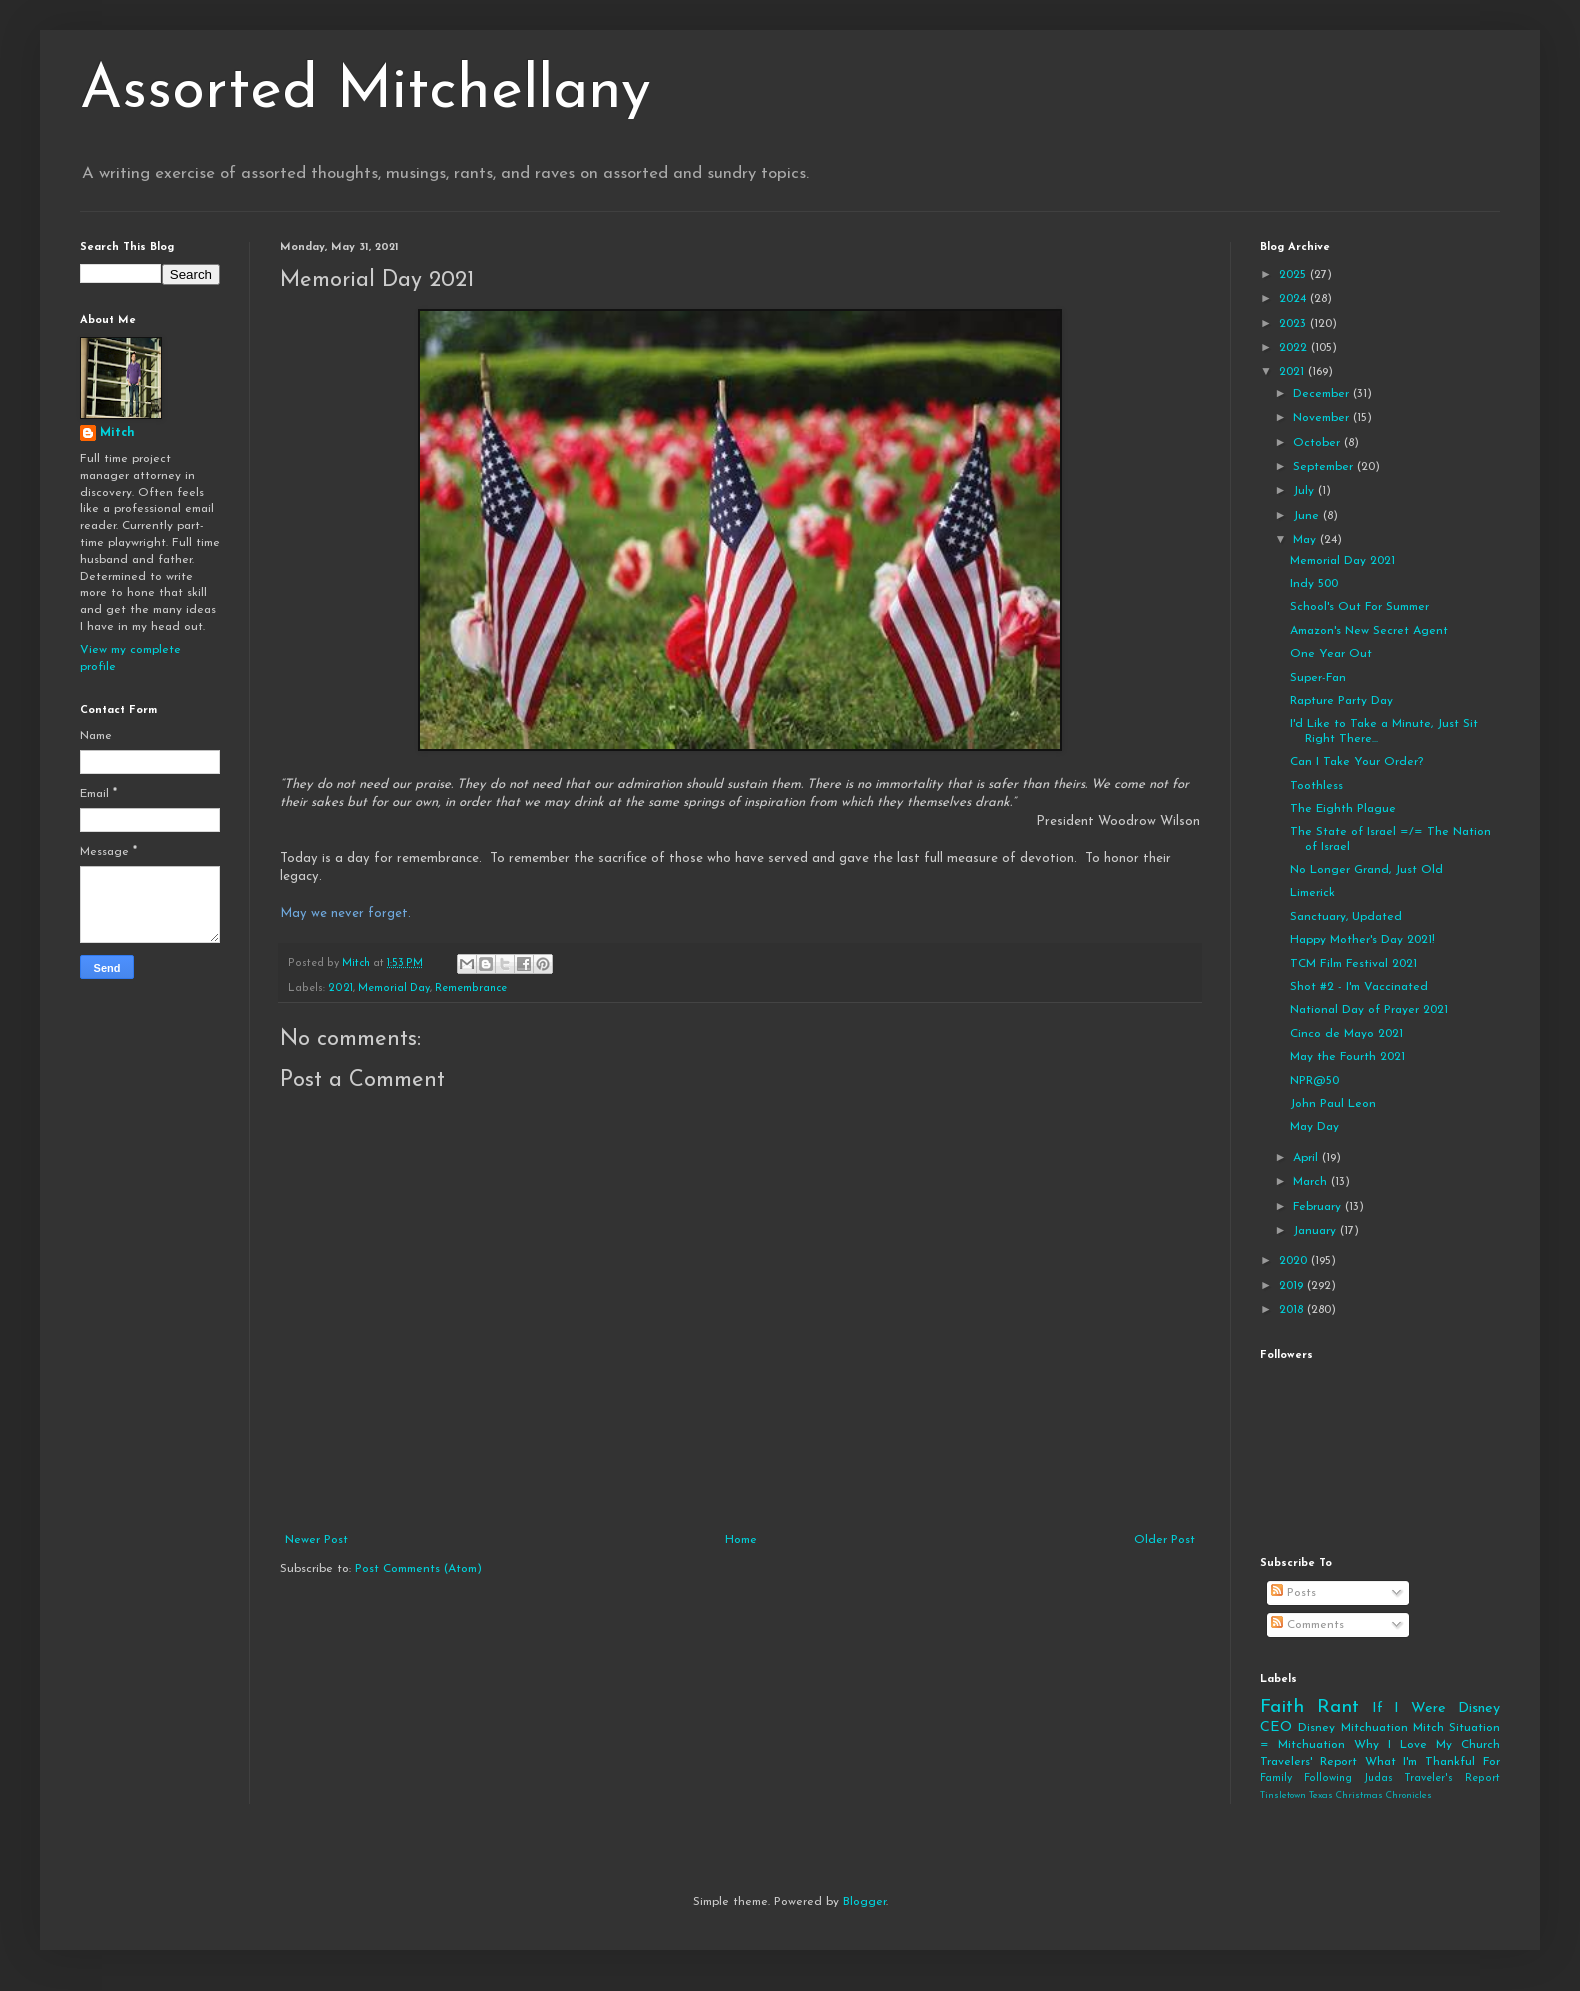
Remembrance (471, 988)
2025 (1294, 275)
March (1312, 1182)
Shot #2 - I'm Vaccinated (1359, 987)
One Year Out (1331, 654)
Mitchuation (1374, 1728)
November (1323, 418)
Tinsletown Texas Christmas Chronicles (1346, 1795)
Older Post (1164, 1540)
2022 (1295, 348)
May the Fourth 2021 (1347, 1057)
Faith (1282, 1707)
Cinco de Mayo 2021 (1346, 1034)
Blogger (864, 1902)
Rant (1338, 1707)
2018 (1293, 1310)
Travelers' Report (1308, 1762)
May (1306, 540)
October (1318, 443)
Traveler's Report (1452, 1778)
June (1308, 516)
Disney (1316, 1728)
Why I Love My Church (1427, 1745)
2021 (340, 988)
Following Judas (1348, 1778)
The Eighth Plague (1343, 809)
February (1319, 1207)
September (1325, 467)
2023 (1294, 324)
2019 (1293, 1286)
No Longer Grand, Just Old (1366, 870)
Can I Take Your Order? (1356, 762)
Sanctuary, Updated (1346, 917)
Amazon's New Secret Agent (1369, 631)
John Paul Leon (1333, 1104)
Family (1276, 1778)
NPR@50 (1314, 1081)
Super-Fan (1318, 678)
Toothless (1316, 786)
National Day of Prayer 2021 (1369, 1010)
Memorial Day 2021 (1342, 561)
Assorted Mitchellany (365, 92)
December (1323, 394)
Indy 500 (1314, 584)
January (1316, 1231)
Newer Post (316, 1540)
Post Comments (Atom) (418, 1569)
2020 (1295, 1261)
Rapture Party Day (1341, 701)
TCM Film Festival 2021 (1353, 964)
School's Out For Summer (1359, 607)
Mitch (117, 433)
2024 (1294, 299)
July (1305, 491)
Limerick (1312, 893)
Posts (1293, 1593)
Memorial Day (394, 988)
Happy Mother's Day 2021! (1362, 940)
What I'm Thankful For (1432, 1762)
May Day (1314, 1127)
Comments (1307, 1625)
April (1307, 1158)
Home (741, 1540)
